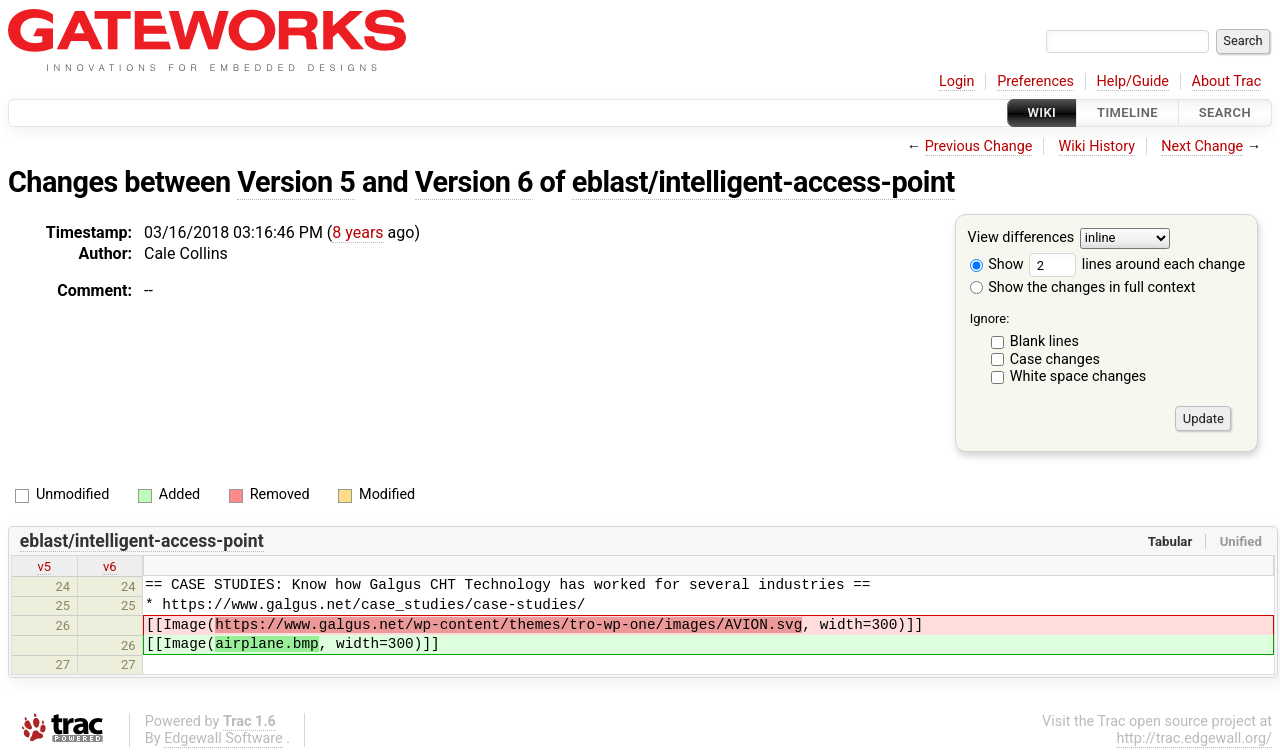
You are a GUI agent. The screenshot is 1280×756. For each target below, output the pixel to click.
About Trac (1227, 81)
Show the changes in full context (1083, 287)
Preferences (1035, 81)
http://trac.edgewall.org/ (1194, 738)
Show (997, 264)
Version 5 (296, 182)
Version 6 (474, 182)
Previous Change (979, 146)
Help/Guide (1133, 81)
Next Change (1202, 146)
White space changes (1078, 376)
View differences (1021, 238)
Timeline (1127, 112)
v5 (44, 566)
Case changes (1055, 359)
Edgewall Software (223, 738)
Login (957, 81)
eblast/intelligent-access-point (763, 182)
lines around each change (1137, 264)
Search (1225, 112)
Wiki (1042, 112)
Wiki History (1097, 146)
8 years (357, 232)
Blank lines (1044, 341)
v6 (110, 566)
